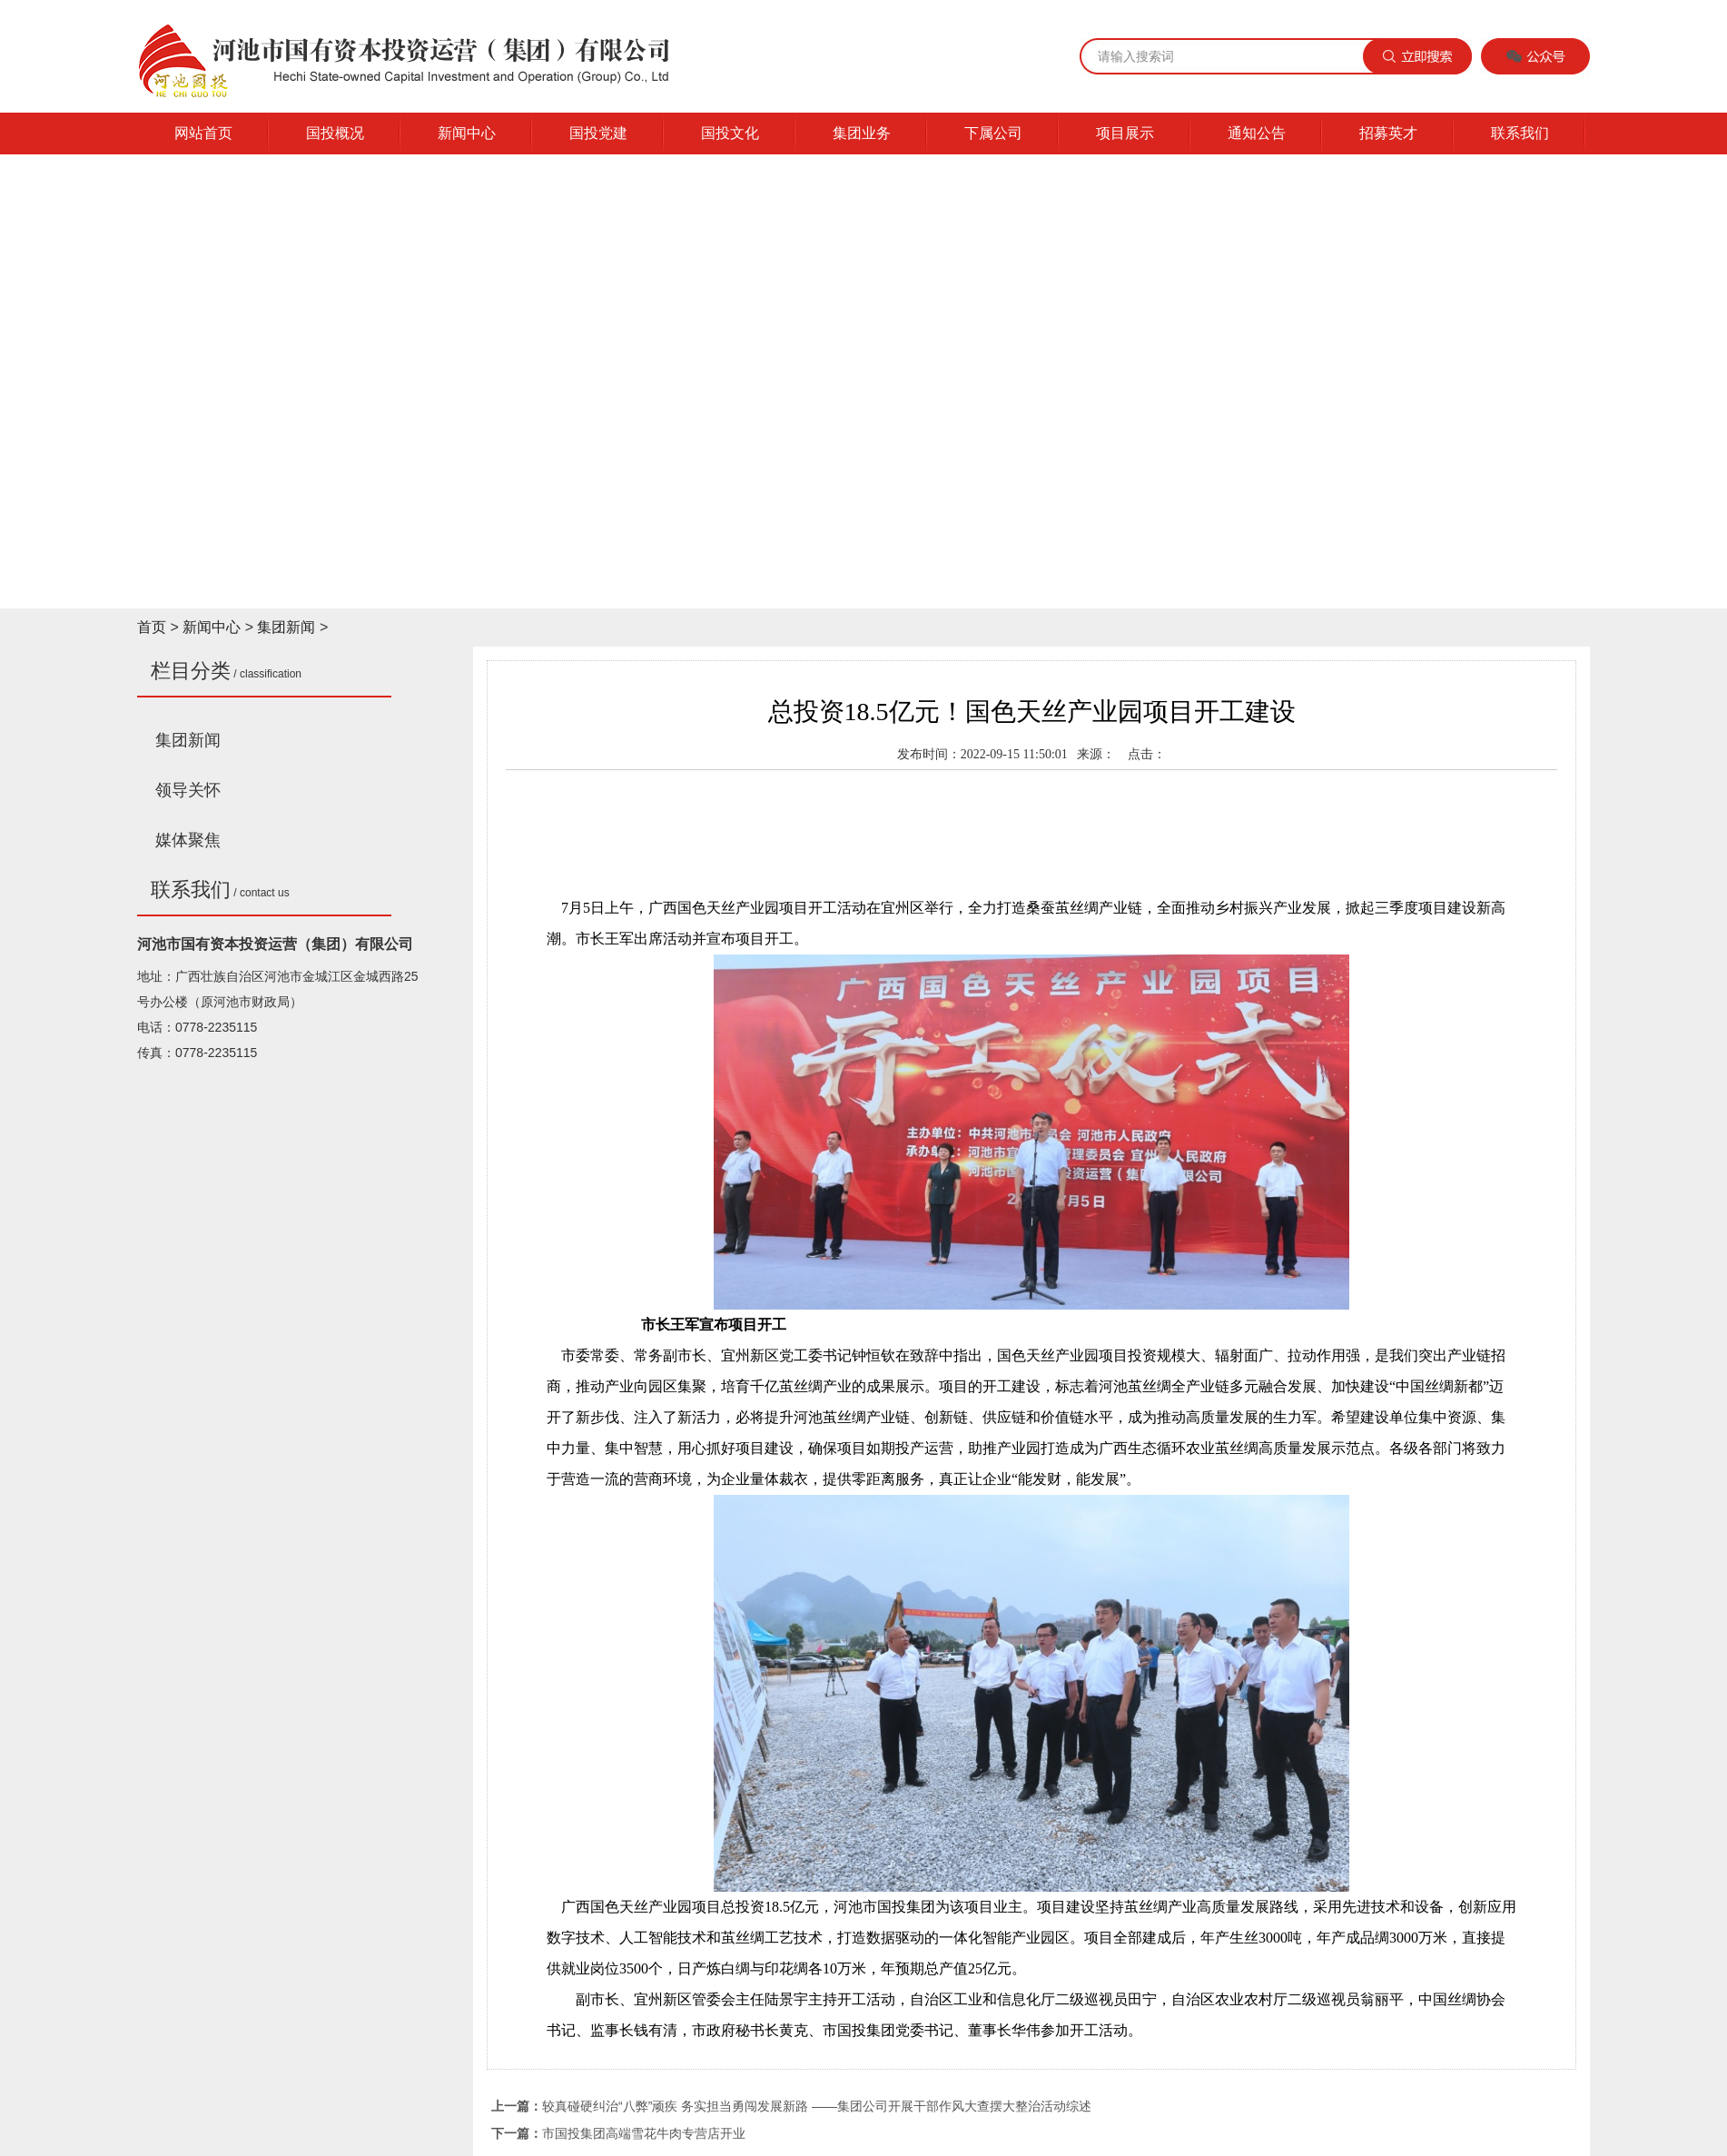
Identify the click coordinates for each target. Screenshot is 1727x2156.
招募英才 (1388, 133)
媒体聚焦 (188, 840)
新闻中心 (467, 133)
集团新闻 (286, 627)
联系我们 (1520, 133)
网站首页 (203, 133)
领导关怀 (188, 790)
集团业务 (862, 133)
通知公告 (1257, 133)
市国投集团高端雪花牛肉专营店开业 (643, 2133)
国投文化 (730, 133)
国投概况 (335, 133)
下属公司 (993, 133)
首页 (151, 627)
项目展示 (1125, 133)
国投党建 (598, 133)
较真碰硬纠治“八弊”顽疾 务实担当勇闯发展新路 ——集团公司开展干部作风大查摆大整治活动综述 (816, 2106)
